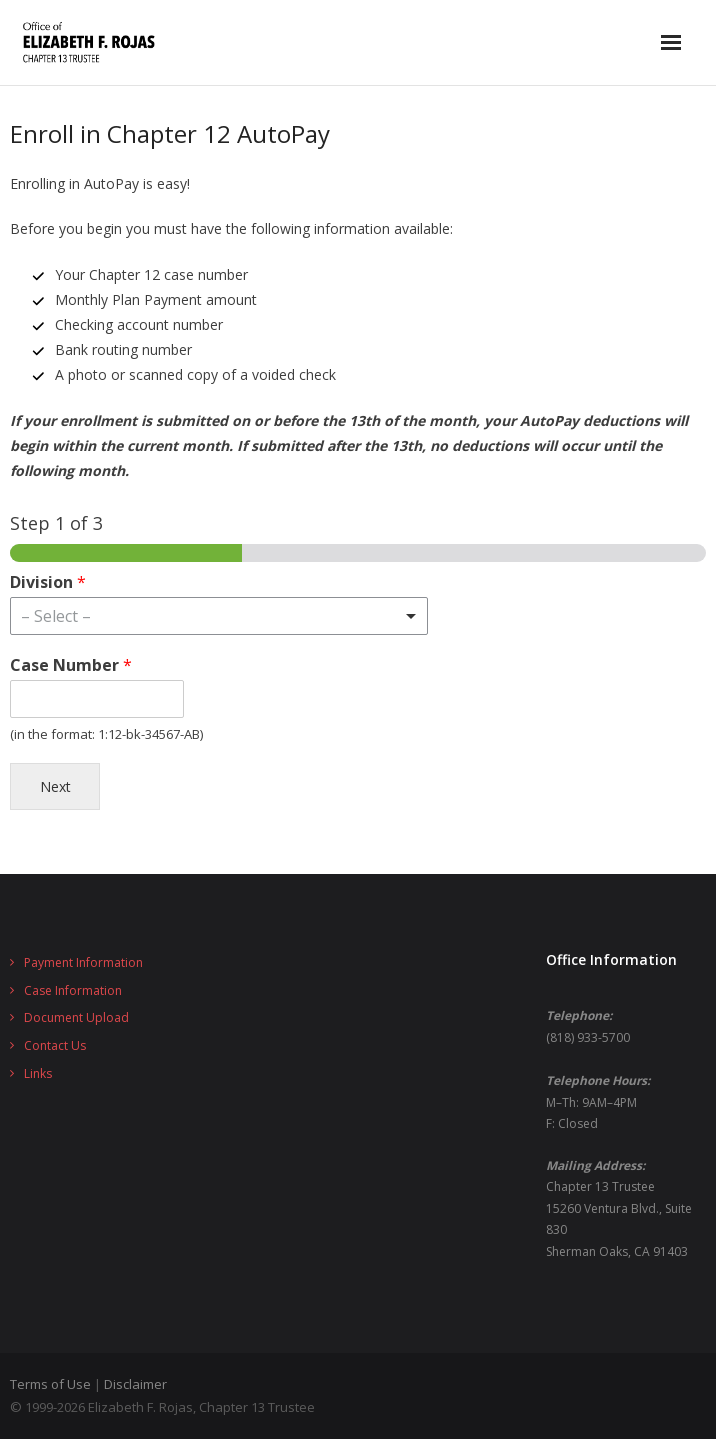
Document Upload (76, 1017)
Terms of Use (50, 1384)
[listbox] (219, 616)
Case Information (73, 990)
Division (48, 582)
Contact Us (55, 1045)
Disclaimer (135, 1384)
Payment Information (83, 962)
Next (55, 786)
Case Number (71, 665)
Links (38, 1073)
